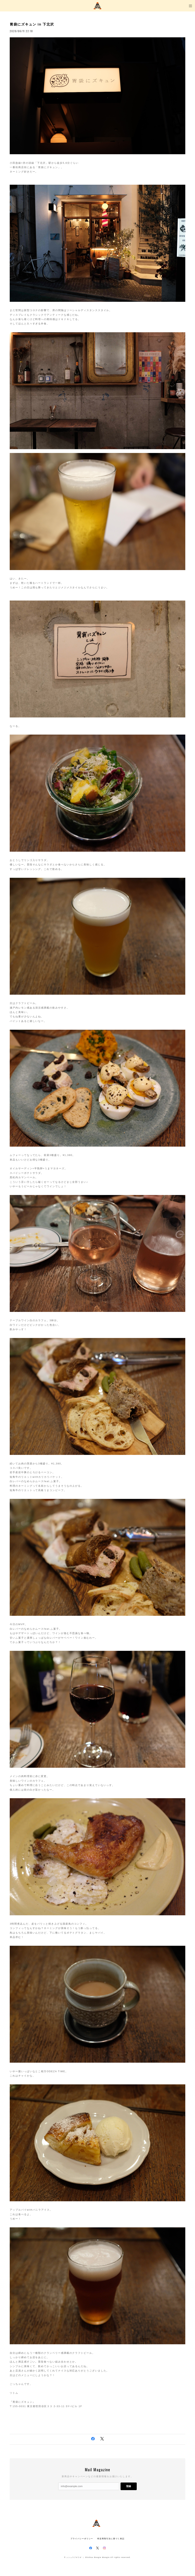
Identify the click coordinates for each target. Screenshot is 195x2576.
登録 (128, 2486)
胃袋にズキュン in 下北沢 (32, 24)
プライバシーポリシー (81, 2539)
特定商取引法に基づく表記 (111, 2539)
